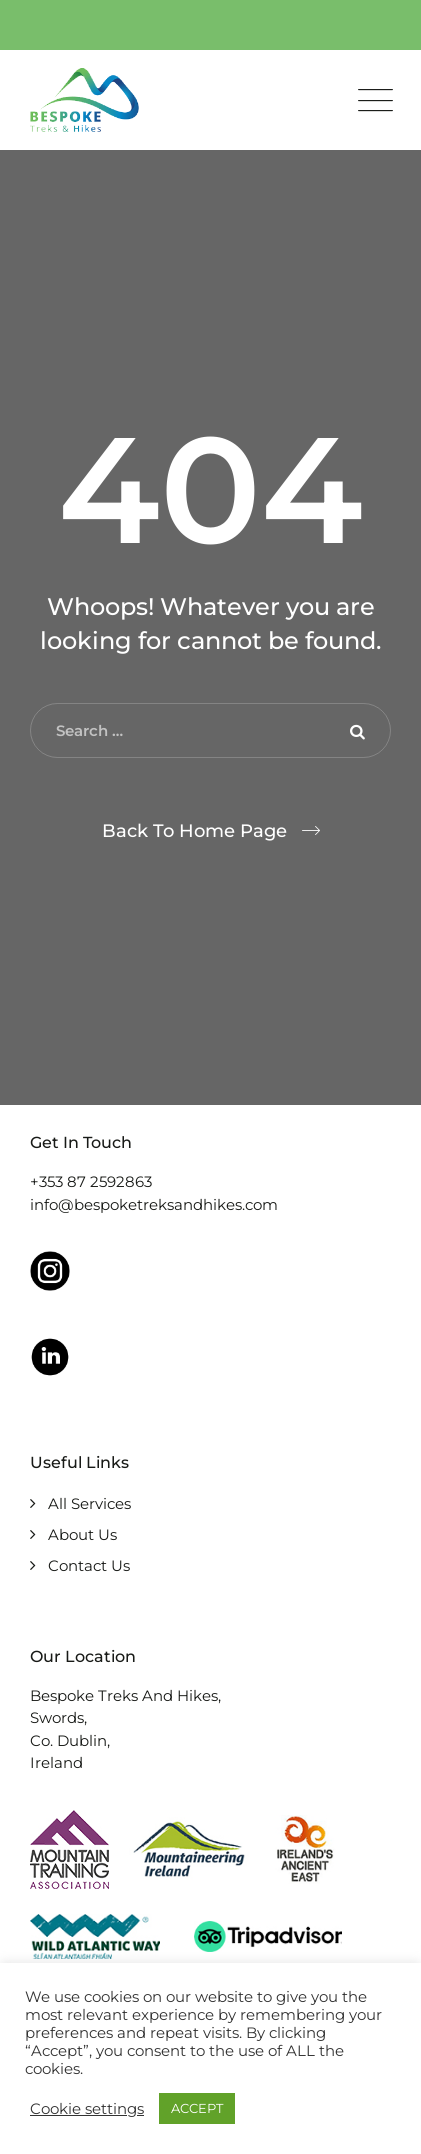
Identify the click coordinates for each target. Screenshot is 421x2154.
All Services (89, 1503)
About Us (82, 1534)
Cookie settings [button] (87, 2109)
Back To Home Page (194, 831)
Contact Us (89, 1565)
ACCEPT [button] (197, 2108)
